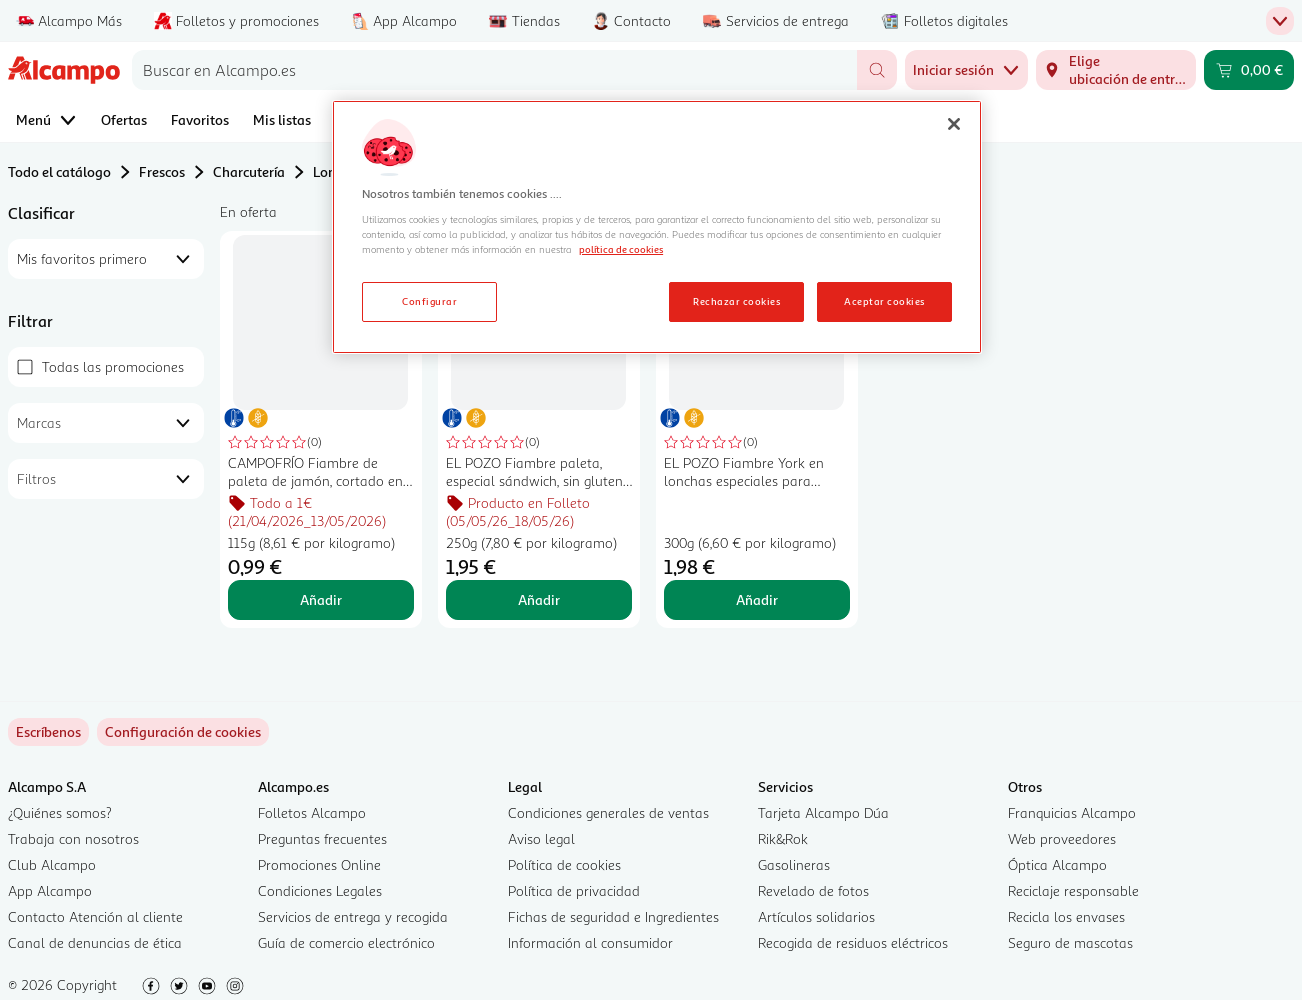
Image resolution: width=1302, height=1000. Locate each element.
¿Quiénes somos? (60, 812)
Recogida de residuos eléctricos (853, 942)
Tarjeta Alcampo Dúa (823, 812)
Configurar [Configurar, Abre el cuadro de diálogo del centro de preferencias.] (429, 301)
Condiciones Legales (320, 890)
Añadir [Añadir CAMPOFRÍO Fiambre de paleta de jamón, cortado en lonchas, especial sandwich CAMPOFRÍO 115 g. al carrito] (321, 599)
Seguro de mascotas (1070, 942)
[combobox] (494, 70)
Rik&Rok (783, 838)
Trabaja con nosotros (73, 838)
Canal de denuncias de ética (95, 942)
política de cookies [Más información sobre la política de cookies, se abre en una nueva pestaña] (621, 249)
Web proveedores (1062, 838)
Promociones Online (319, 864)
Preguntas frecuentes (322, 838)
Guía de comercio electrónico (346, 942)
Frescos (162, 171)
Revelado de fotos (813, 890)
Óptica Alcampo (1057, 864)
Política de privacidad (574, 890)
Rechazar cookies (736, 301)
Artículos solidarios (816, 916)
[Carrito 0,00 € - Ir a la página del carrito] (1249, 70)
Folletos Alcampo (312, 812)
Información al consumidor (590, 942)
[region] (657, 227)
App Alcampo (50, 890)
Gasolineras (794, 864)
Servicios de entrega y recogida (353, 916)
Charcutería (249, 171)
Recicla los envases (1066, 916)
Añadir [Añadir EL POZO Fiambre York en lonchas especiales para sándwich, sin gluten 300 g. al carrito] (757, 599)
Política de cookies (564, 864)
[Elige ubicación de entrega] (1116, 70)
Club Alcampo (52, 864)
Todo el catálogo (59, 171)
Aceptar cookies (884, 301)
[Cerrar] (954, 124)
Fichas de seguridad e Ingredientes (613, 916)
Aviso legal (541, 838)
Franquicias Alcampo (1072, 812)
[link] (183, 732)
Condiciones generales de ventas (608, 812)
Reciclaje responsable (1073, 890)
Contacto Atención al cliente (95, 916)
